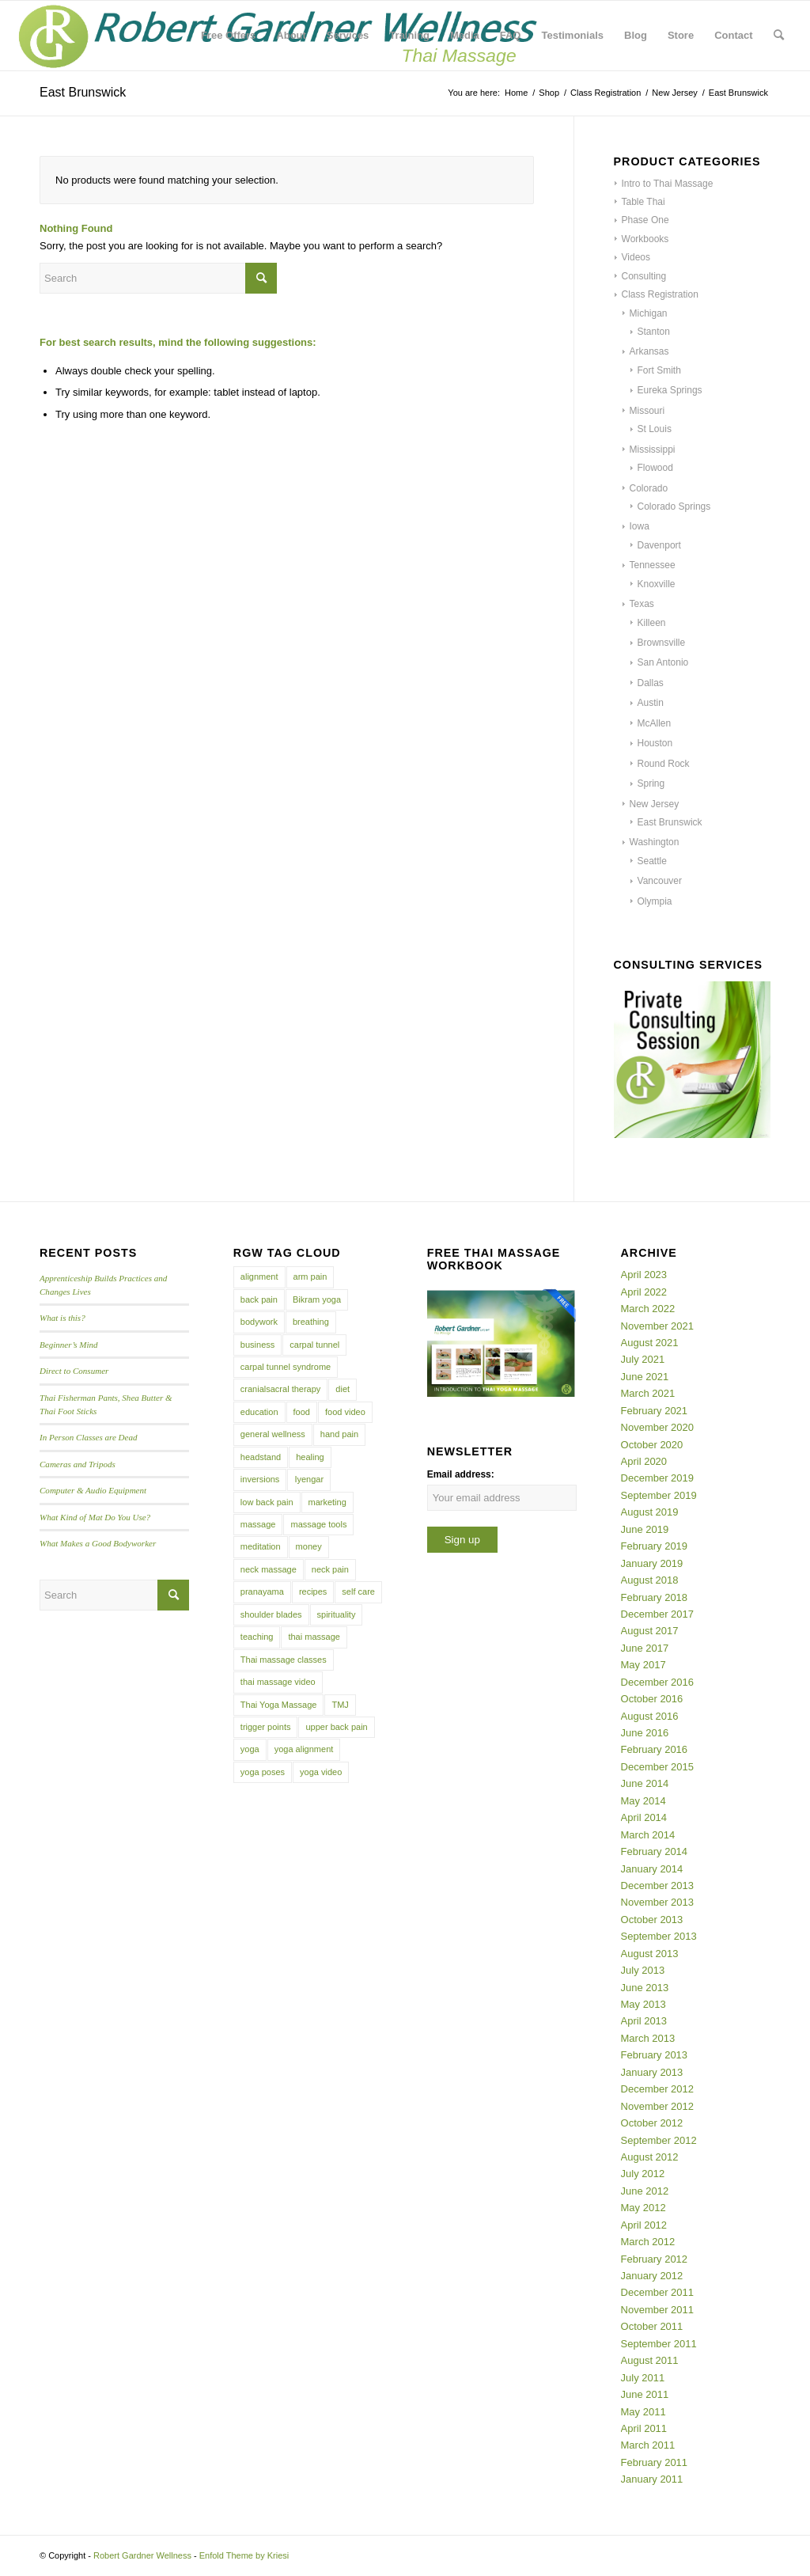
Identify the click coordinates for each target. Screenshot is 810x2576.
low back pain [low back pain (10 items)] (266, 1502)
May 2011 (643, 2412)
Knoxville (657, 584)
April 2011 (644, 2428)
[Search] (778, 35)
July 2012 (643, 2174)
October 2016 (652, 1699)
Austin (651, 702)
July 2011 (643, 2378)
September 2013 (659, 1936)
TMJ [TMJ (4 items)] (339, 1704)
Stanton (654, 331)
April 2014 (644, 1817)
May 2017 (643, 1665)
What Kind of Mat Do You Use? (95, 1517)
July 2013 (643, 1970)
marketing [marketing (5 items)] (327, 1502)
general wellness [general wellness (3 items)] (272, 1434)
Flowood (655, 467)
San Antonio (663, 662)
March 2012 (648, 2242)
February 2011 (654, 2462)
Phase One (645, 220)
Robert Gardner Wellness (142, 2555)
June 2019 (645, 1529)
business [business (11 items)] (257, 1344)
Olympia (655, 901)
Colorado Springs (674, 506)
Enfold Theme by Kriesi (244, 2555)
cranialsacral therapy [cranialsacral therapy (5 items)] (280, 1389)
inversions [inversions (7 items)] (260, 1479)
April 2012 (644, 2225)
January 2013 (652, 2072)
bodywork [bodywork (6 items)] (259, 1321)
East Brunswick (670, 822)
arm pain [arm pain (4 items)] (310, 1276)
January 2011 (652, 2479)
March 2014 (648, 1835)
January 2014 (652, 1869)
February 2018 (654, 1597)
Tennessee (653, 565)
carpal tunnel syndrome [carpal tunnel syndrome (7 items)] (285, 1366)
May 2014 (643, 1801)
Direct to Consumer (74, 1370)
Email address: (460, 1474)
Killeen (652, 622)
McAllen (655, 723)
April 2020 (644, 1461)
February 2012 (654, 2259)
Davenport (659, 545)
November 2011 (658, 2310)
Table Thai (643, 201)
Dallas (651, 683)
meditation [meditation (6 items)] (260, 1546)
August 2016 (650, 1716)
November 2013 (658, 1902)
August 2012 (650, 2157)
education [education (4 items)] (259, 1412)
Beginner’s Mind (69, 1344)
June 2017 (645, 1648)
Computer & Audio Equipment (93, 1490)
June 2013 (645, 1988)
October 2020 (652, 1445)
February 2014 (654, 1851)
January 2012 (652, 2276)
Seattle (652, 861)
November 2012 (658, 2106)
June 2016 (645, 1733)
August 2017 (650, 1631)
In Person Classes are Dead (89, 1437)
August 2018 (650, 1580)
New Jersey (654, 804)
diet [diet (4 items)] (342, 1389)
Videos (636, 257)
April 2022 (644, 1292)
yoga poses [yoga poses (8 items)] (262, 1772)
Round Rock (664, 763)
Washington (654, 842)
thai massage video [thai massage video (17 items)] (278, 1681)
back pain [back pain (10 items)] (259, 1299)
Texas (642, 603)
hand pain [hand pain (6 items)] (339, 1434)
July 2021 (643, 1359)
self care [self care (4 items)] (358, 1591)
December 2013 (658, 1885)
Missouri (647, 410)
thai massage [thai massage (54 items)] (313, 1636)
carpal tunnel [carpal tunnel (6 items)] (314, 1344)
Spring (651, 783)
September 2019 (659, 1495)
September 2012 (659, 2140)
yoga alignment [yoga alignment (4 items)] (304, 1749)
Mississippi (653, 449)
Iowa (639, 526)
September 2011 (659, 2344)
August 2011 (650, 2360)
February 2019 (654, 1546)
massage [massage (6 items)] (258, 1524)
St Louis (655, 428)
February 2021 (654, 1411)
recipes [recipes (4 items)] (313, 1591)
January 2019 (652, 1563)
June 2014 (645, 1783)
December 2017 (658, 1614)
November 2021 (658, 1326)
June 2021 (645, 1377)
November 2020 (658, 1427)
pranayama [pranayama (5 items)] (262, 1591)
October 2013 (652, 1919)
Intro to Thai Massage (667, 183)
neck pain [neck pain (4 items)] (330, 1569)
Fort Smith (659, 370)
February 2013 (654, 2055)
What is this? (62, 1317)
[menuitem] (228, 35)
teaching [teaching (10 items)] (257, 1636)
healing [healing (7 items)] (310, 1457)
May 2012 (643, 2208)
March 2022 (648, 1309)
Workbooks (645, 239)
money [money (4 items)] (309, 1546)
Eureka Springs (670, 390)
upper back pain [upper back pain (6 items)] (336, 1727)
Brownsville (662, 642)
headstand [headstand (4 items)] (260, 1457)
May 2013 (643, 2004)
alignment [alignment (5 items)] (259, 1276)
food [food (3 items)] (301, 1412)
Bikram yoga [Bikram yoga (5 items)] (317, 1299)
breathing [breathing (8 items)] (311, 1321)
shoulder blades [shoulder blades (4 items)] (271, 1614)
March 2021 (648, 1393)
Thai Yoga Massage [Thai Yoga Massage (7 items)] (278, 1704)
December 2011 (658, 2292)
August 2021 (650, 1343)
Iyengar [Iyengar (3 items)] (309, 1479)
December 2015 (658, 1767)
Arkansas (649, 351)
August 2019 (650, 1512)
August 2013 (650, 1954)
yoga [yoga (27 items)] (249, 1749)
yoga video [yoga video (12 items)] (321, 1772)
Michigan (649, 313)
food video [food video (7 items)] (345, 1412)
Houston (655, 743)
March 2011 (648, 2445)
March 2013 (648, 2038)
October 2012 (652, 2123)
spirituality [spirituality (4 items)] (336, 1614)
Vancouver (660, 880)
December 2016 (658, 1682)
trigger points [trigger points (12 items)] (265, 1727)
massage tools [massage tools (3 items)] (318, 1524)
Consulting (644, 276)
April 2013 (644, 2021)
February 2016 (654, 1749)
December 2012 (658, 2089)
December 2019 (658, 1478)
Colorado (649, 488)
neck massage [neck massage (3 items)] (268, 1569)
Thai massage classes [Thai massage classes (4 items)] (283, 1659)
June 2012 (645, 2191)
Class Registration (660, 294)
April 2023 (644, 1274)
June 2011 (645, 2394)
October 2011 (652, 2326)
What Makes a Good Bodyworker (98, 1543)
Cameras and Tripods (77, 1464)
